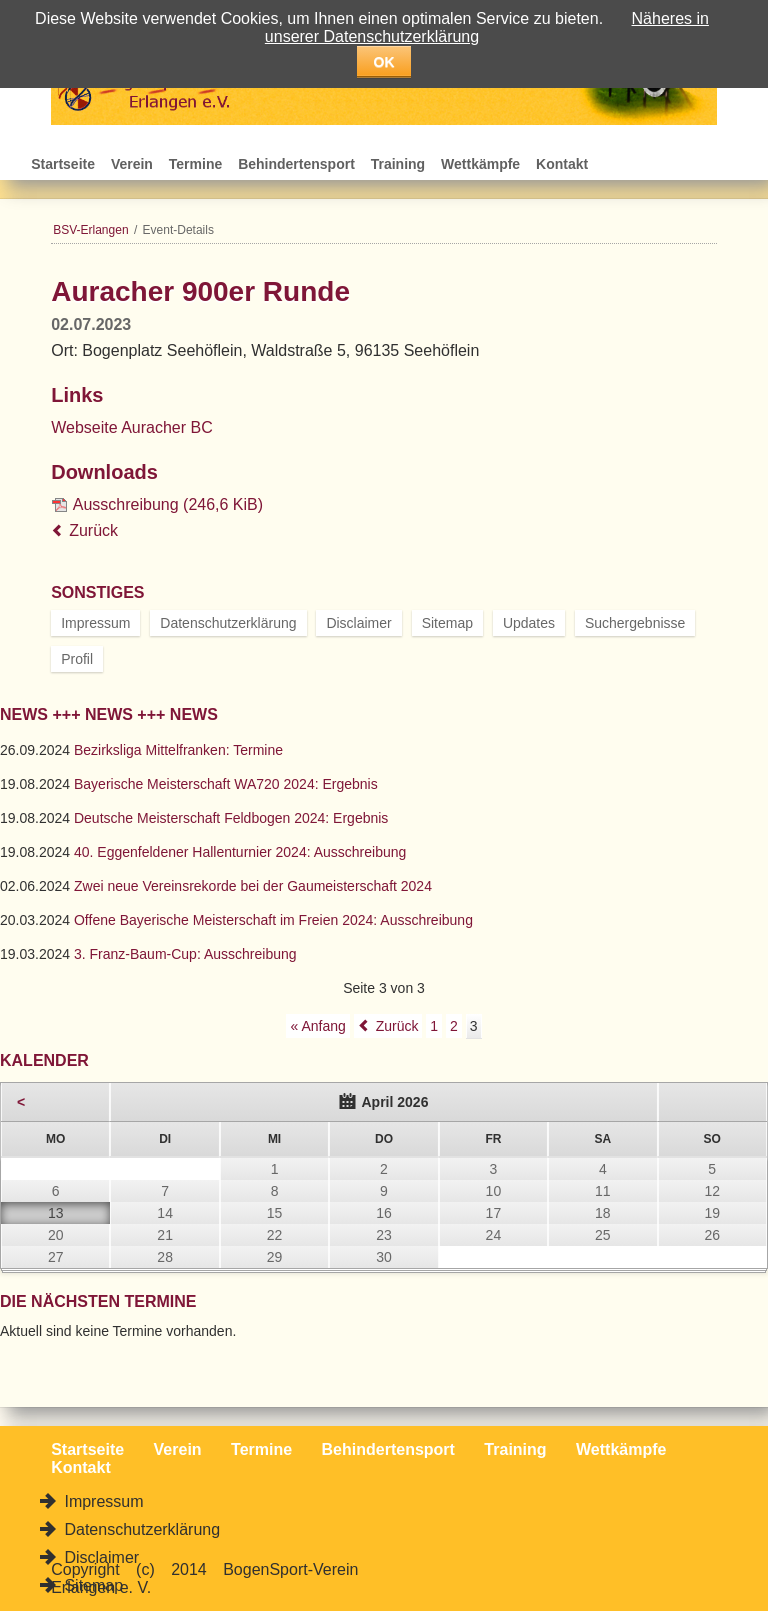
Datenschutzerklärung (228, 623)
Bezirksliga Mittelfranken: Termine (178, 750)
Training (398, 164)
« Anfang (317, 1026)
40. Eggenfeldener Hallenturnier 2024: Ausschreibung (240, 852)
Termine (195, 164)
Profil (77, 659)
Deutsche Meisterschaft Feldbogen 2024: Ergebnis (231, 818)
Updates (529, 623)
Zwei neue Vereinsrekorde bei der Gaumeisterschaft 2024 (253, 886)
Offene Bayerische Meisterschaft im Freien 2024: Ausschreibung (273, 920)
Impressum (95, 623)
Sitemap (447, 623)
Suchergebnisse (635, 623)
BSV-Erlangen (90, 230)
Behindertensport (296, 164)
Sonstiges (97, 592)
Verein (132, 164)
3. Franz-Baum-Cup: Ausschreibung (185, 954)
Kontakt (562, 164)
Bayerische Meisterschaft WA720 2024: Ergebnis (226, 784)
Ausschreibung (168, 504)
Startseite (63, 164)
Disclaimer (358, 623)
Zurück (93, 530)
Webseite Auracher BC (132, 427)
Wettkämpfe (480, 164)
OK (384, 62)
